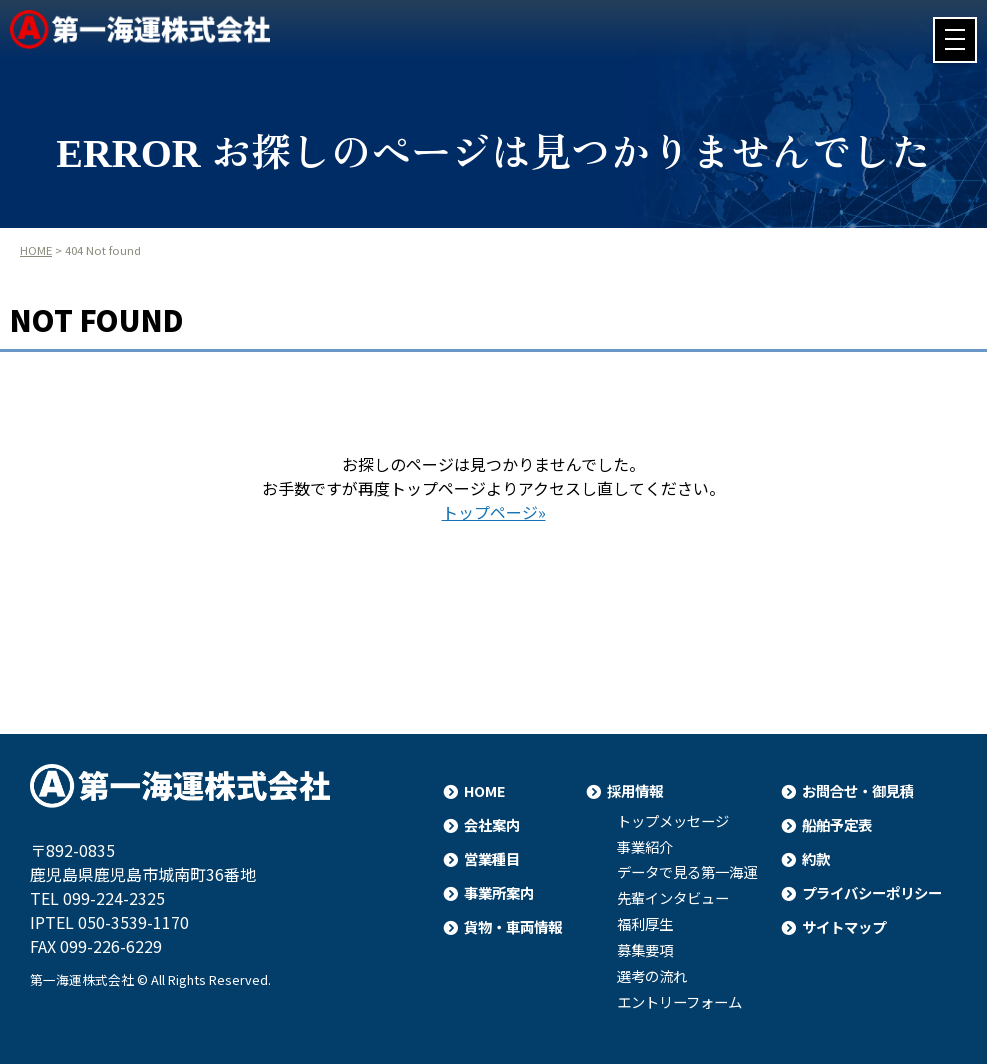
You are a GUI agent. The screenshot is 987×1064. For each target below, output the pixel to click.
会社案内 (492, 824)
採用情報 (635, 790)
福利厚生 (645, 924)
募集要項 (645, 950)
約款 (816, 858)
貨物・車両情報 (513, 926)
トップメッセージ (673, 821)
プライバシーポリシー (872, 892)
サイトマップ (844, 926)
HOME (36, 250)
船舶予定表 (837, 824)
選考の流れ (652, 976)
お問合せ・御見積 (858, 790)
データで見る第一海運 (687, 872)
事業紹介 (645, 847)
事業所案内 (499, 892)
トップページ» (494, 512)
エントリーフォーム (679, 1002)
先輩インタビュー (673, 898)
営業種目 (492, 858)
